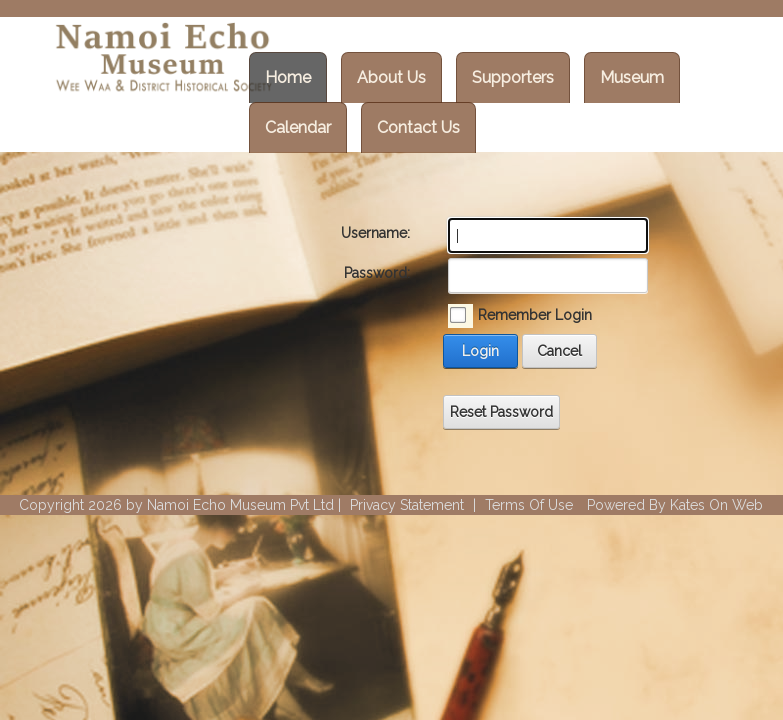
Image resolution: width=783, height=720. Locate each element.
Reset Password (501, 412)
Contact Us (418, 127)
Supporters (513, 77)
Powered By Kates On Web (675, 505)
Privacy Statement (407, 505)
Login (480, 351)
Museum (632, 77)
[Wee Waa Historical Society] (162, 60)
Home (288, 77)
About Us (391, 77)
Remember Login (535, 315)
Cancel (559, 351)
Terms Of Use (529, 505)
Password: (377, 273)
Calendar (298, 127)
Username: (375, 233)
